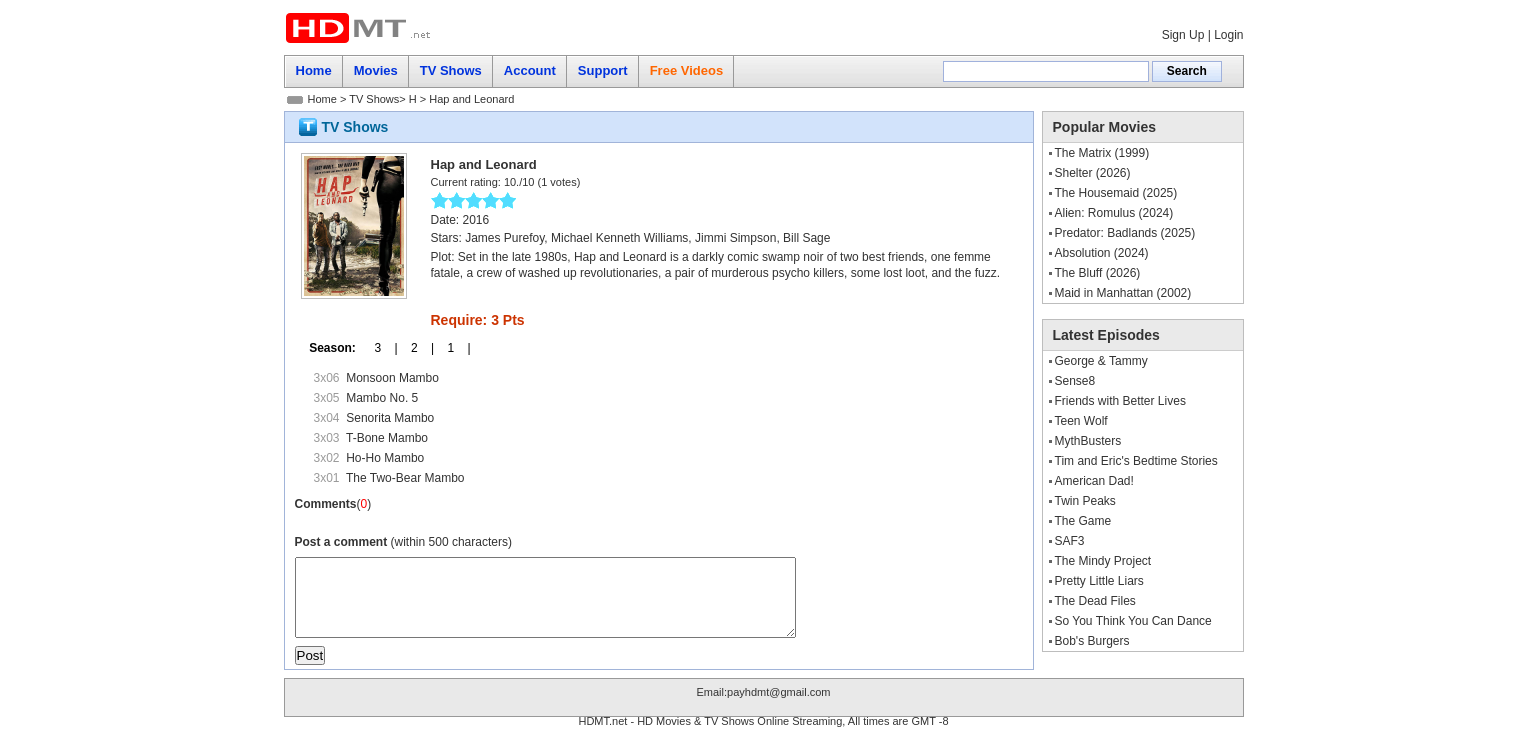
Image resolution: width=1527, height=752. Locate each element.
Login (1228, 35)
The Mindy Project (1103, 561)
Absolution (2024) (1102, 253)
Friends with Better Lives (1120, 401)
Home (322, 99)
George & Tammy (1101, 361)
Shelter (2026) (1093, 173)
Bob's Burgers (1092, 641)
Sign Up (1183, 35)
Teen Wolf (1081, 421)
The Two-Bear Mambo (405, 478)
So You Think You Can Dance (1133, 621)
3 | (379, 348)
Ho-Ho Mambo (385, 458)
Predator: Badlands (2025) (1125, 233)
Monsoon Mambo (392, 378)
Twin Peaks (1085, 501)
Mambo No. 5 (382, 398)
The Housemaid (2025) (1116, 193)
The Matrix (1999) (1102, 153)
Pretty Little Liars (1099, 581)
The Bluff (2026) (1098, 273)
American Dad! (1094, 481)
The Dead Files (1095, 601)
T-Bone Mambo (387, 438)
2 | (416, 348)
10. (511, 182)
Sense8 (1075, 381)
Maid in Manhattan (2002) (1123, 293)
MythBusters (1088, 441)
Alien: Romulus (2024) (1114, 213)
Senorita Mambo (390, 418)
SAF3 (1070, 541)
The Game (1083, 521)
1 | (452, 348)
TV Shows (374, 99)
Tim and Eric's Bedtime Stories (1136, 461)
